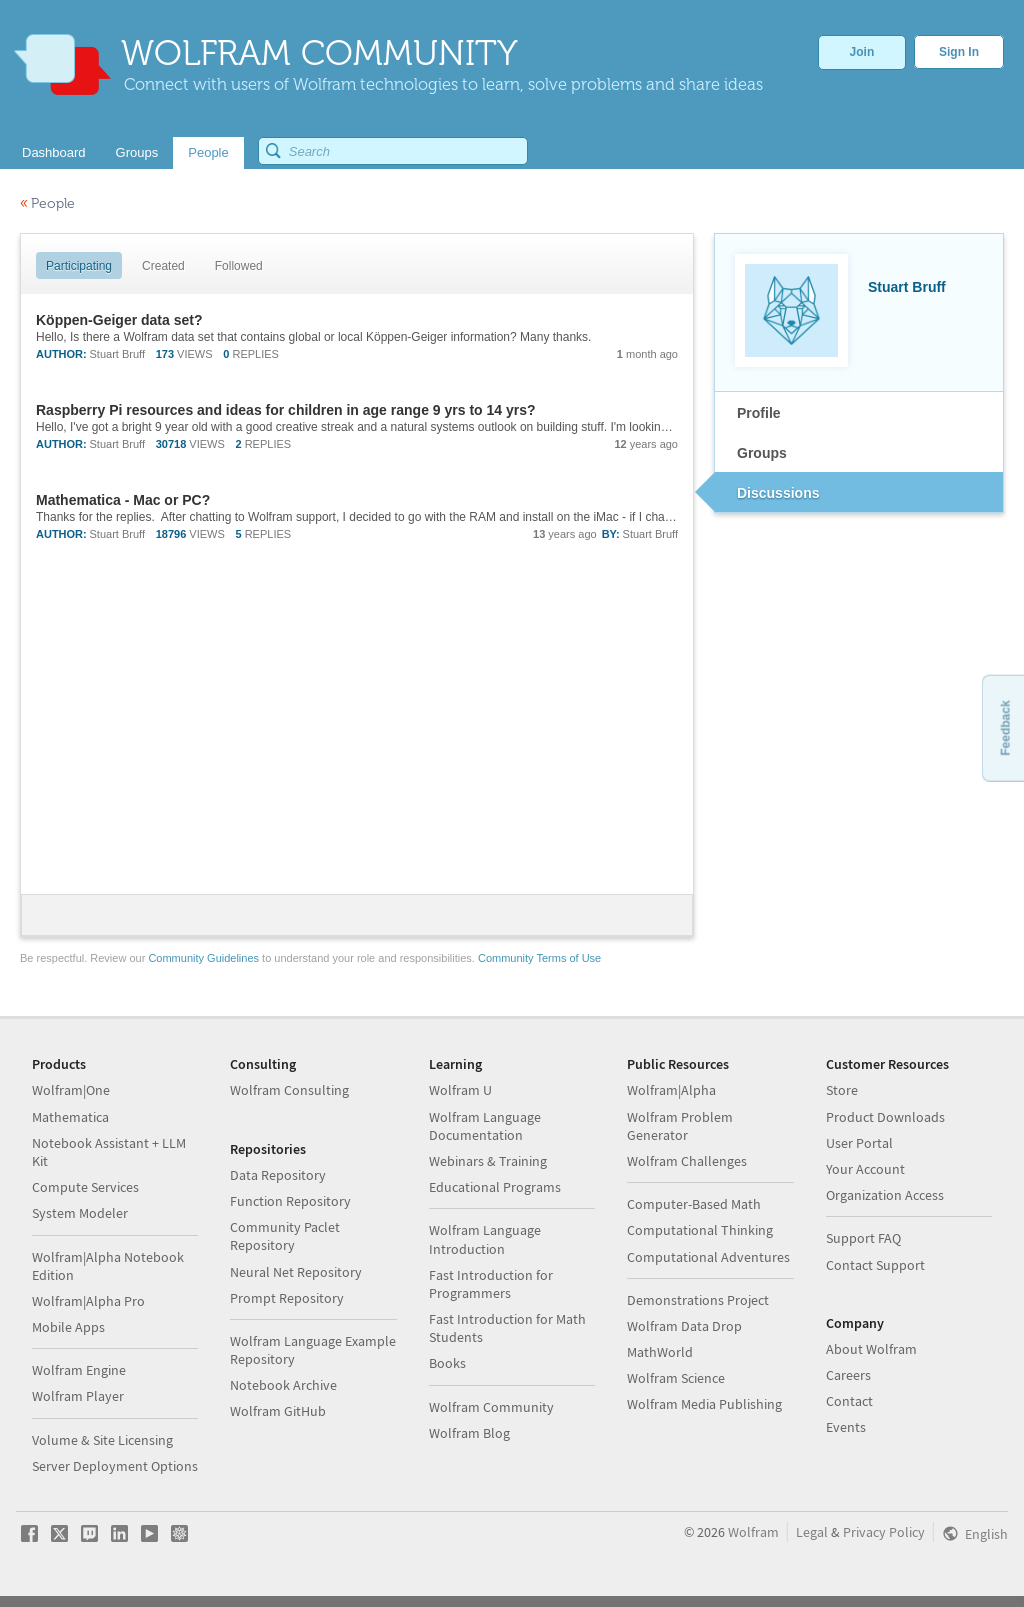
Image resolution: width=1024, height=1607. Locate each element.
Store (842, 1090)
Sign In (959, 52)
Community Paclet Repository (285, 1236)
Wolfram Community (491, 1407)
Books (447, 1363)
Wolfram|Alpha (671, 1090)
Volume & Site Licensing (102, 1440)
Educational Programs (495, 1187)
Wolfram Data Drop (684, 1326)
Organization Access (885, 1195)
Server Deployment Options (115, 1466)
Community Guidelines (203, 958)
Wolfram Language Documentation (485, 1126)
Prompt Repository (287, 1298)
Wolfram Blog (469, 1433)
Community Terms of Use (539, 958)
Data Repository (278, 1175)
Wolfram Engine (79, 1370)
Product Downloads (885, 1117)
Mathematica (70, 1117)
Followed (239, 266)
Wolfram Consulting (289, 1090)
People (47, 203)
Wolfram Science (676, 1378)
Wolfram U (460, 1090)
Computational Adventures (708, 1257)
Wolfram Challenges (687, 1161)
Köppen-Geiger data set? (119, 320)
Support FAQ (863, 1238)
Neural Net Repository (296, 1272)
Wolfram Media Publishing (704, 1404)
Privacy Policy (884, 1532)
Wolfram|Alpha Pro (88, 1301)
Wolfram (753, 1532)
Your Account (865, 1169)
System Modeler (80, 1213)
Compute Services (85, 1187)
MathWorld (660, 1352)
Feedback (1005, 727)
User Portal (859, 1143)
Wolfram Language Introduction (485, 1239)
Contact (849, 1401)
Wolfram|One (71, 1090)
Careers (848, 1375)
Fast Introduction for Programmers (491, 1284)
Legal (812, 1532)
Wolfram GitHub (278, 1411)
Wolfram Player (78, 1396)
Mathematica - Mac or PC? (123, 500)
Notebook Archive (283, 1385)
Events (846, 1427)
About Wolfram (871, 1349)
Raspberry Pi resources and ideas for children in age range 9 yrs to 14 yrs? (286, 410)
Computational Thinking (700, 1230)
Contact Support (875, 1265)
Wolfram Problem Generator (680, 1126)
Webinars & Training (488, 1161)
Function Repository (290, 1201)
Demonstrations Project (698, 1300)
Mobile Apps (68, 1327)
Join (862, 52)
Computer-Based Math (694, 1204)
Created (163, 266)
